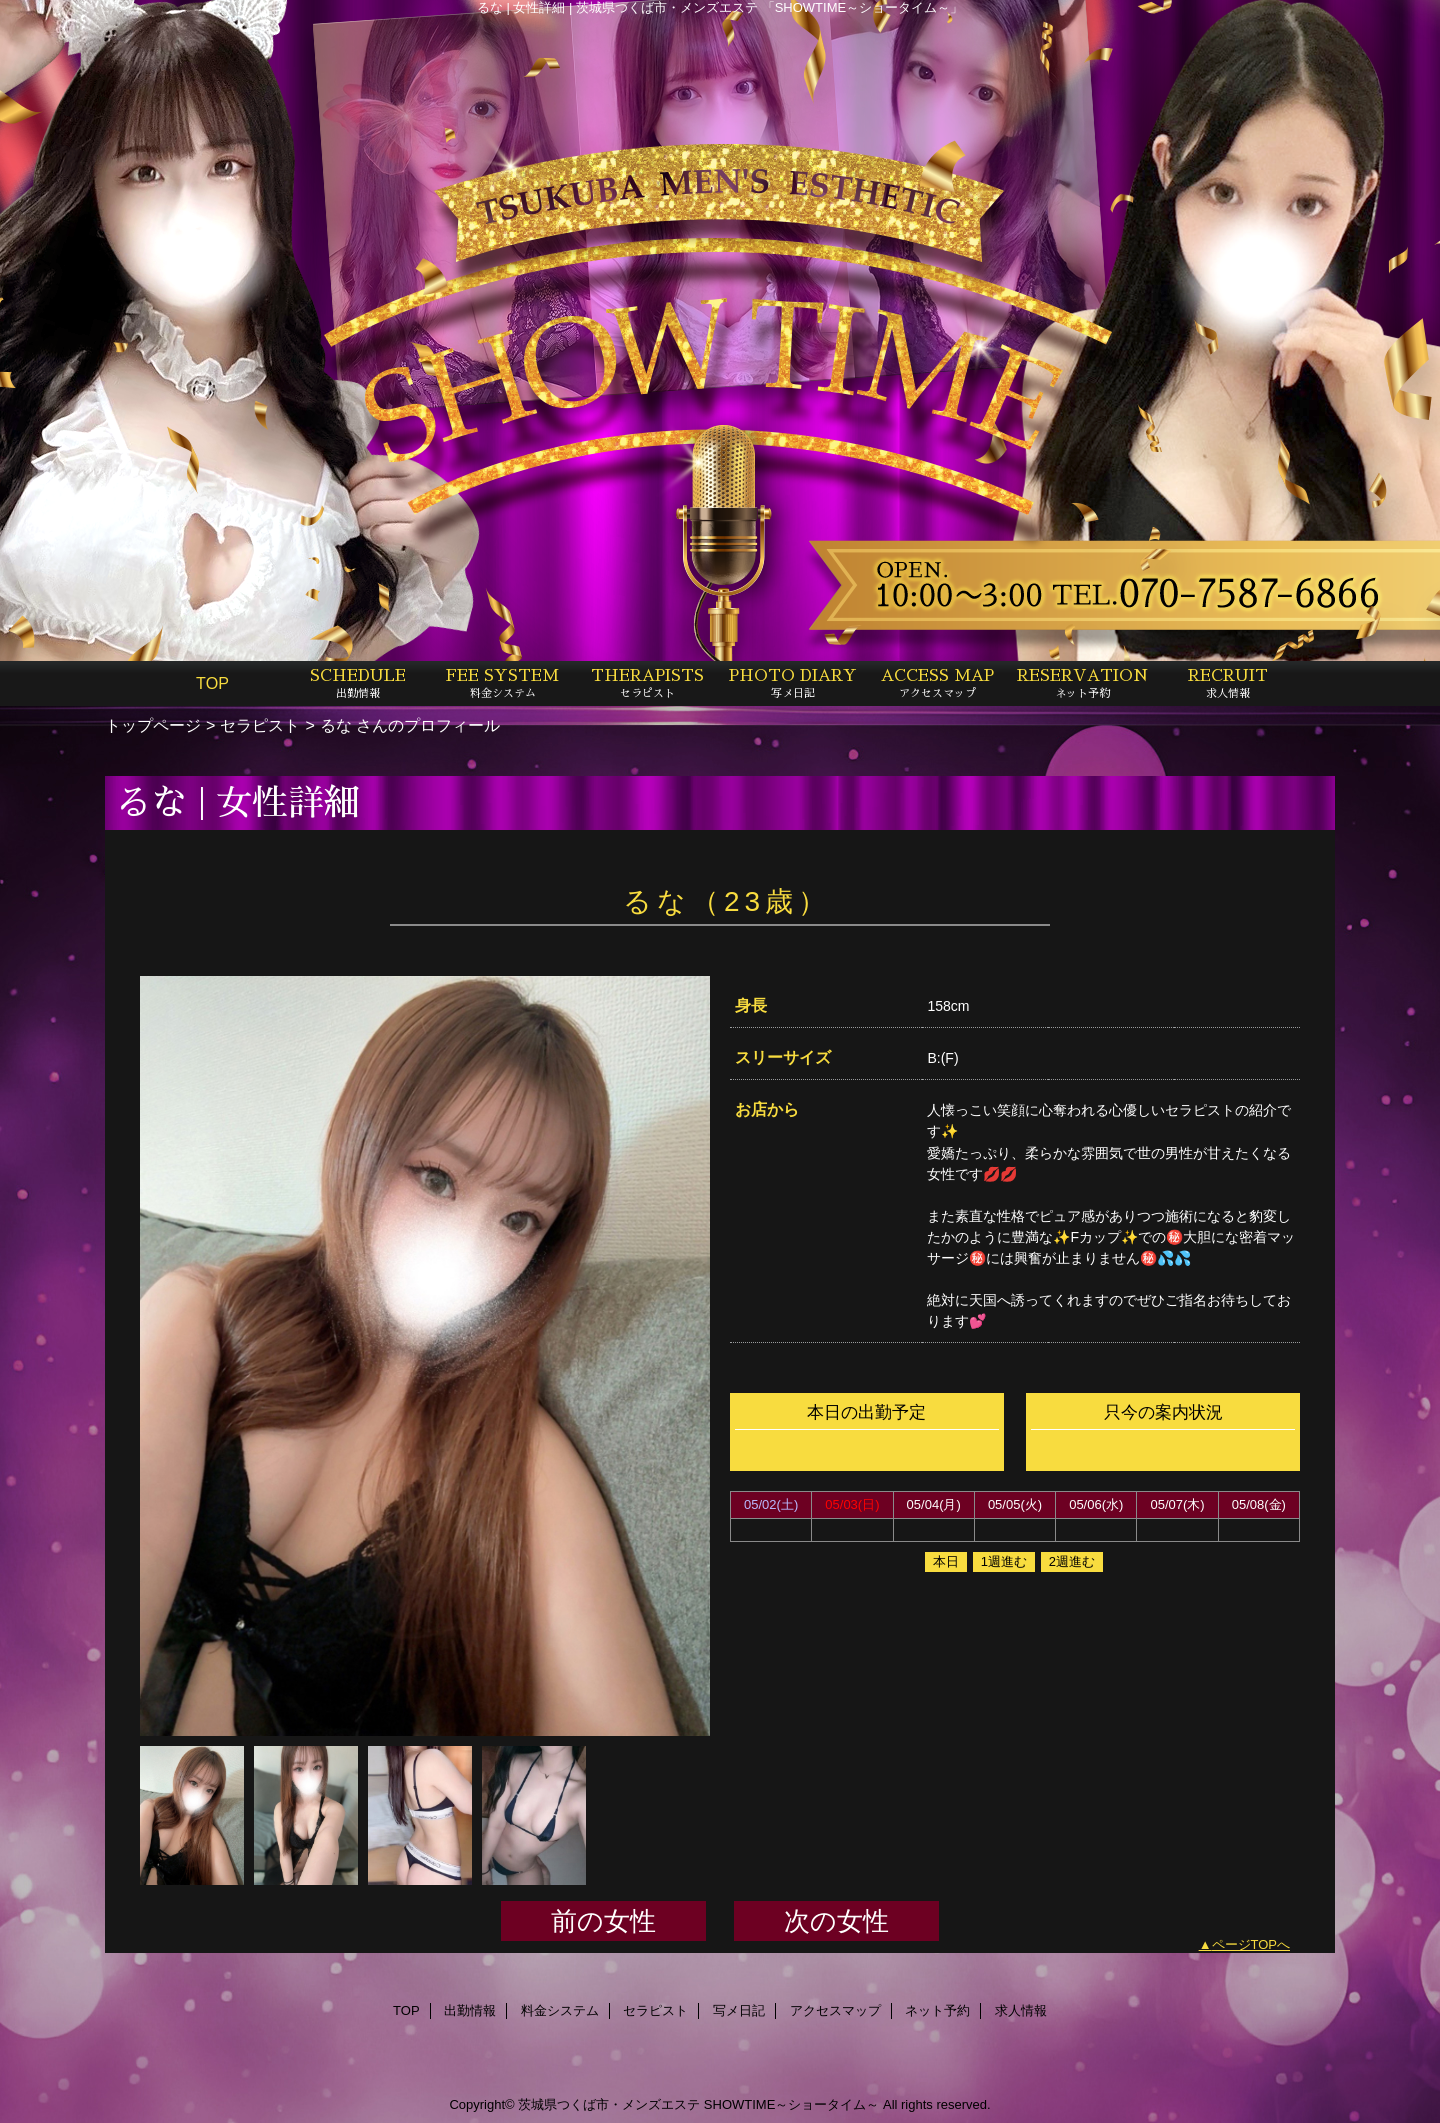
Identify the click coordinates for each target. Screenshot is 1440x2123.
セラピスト (260, 725)
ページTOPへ (1251, 1944)
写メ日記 (739, 2010)
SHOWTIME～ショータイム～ (792, 2104)
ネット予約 (937, 2010)
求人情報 (1021, 2010)
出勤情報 (470, 2010)
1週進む (1004, 1561)
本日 (946, 1561)
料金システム (560, 2010)
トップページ (153, 725)
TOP (212, 683)
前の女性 (603, 1921)
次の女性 (836, 1921)
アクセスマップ (835, 2010)
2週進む (1072, 1561)
